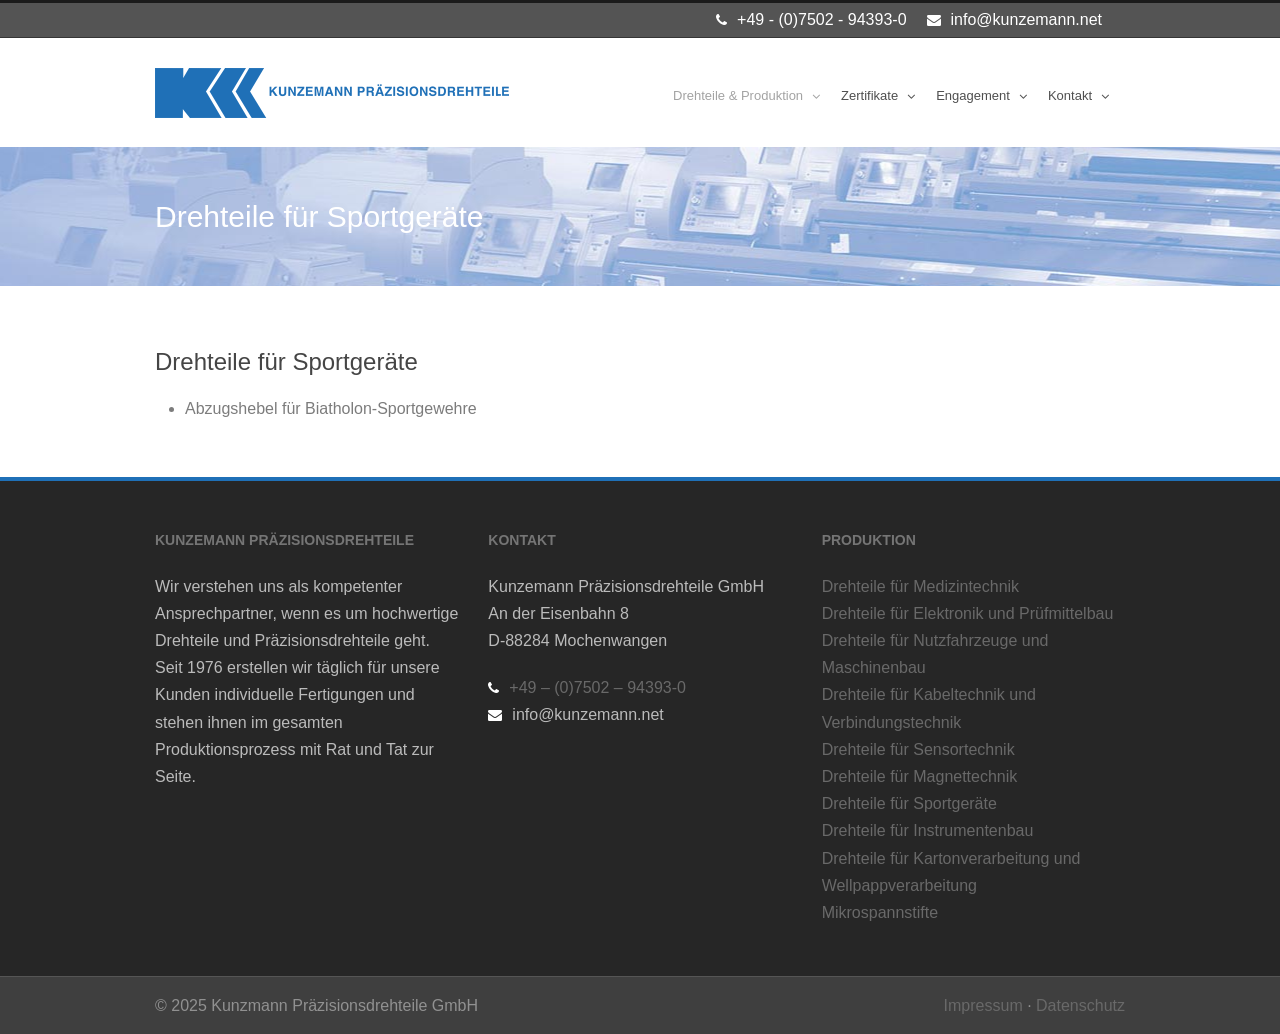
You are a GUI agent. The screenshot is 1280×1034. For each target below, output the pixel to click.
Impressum (983, 1005)
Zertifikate (869, 95)
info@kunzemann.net (1026, 19)
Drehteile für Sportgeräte (909, 803)
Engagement (973, 95)
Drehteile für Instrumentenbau (928, 830)
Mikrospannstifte (880, 912)
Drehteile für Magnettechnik (920, 776)
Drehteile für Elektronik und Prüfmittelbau (968, 613)
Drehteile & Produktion (738, 95)
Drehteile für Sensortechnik (918, 749)
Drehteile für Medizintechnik (920, 586)
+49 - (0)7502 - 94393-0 (821, 19)
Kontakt (1070, 95)
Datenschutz (1080, 1005)
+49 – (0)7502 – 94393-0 (597, 687)
